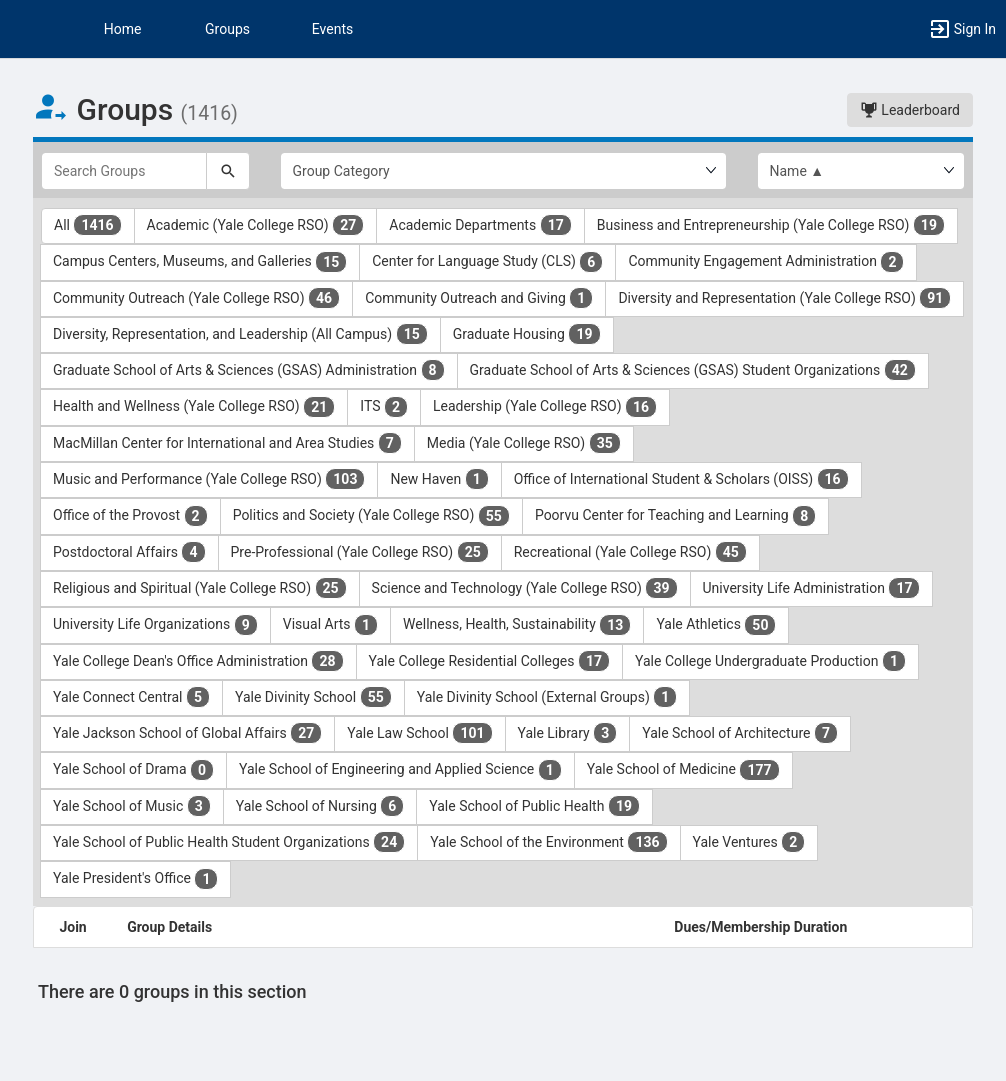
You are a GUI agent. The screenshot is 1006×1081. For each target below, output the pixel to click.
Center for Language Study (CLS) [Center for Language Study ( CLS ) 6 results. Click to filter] (487, 262)
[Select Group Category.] (503, 171)
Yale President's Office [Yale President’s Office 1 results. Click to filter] (135, 879)
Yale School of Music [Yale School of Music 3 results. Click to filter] (132, 806)
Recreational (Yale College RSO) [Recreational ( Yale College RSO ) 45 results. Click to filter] (630, 552)
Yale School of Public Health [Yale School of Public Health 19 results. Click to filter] (534, 806)
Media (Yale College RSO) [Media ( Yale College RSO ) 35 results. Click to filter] (524, 443)
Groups (227, 29)
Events (332, 29)
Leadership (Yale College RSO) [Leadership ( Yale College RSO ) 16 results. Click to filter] (545, 407)
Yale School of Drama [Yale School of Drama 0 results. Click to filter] (133, 770)
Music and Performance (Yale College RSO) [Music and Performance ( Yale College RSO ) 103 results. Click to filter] (209, 479)
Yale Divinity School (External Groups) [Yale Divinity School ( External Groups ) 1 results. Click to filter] (547, 697)
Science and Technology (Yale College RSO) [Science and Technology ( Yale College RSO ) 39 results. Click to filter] (525, 588)
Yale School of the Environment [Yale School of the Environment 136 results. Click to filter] (548, 842)
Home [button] (123, 29)
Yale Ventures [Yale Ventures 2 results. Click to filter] (749, 842)
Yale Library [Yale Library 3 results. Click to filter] (568, 733)
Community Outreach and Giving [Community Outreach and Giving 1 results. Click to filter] (479, 298)
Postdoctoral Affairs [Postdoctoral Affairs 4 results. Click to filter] (129, 552)
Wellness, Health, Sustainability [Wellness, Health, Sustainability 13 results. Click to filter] (517, 625)
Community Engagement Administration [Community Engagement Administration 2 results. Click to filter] (766, 262)
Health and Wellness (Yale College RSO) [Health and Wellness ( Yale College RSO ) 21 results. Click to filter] (194, 407)
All (88, 225)
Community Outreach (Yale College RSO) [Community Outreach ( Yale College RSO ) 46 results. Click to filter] (196, 298)
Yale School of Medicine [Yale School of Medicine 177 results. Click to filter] (683, 770)
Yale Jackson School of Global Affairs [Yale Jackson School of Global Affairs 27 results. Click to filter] (187, 733)
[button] (25, 29)
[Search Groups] (124, 171)
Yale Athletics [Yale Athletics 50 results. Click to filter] (716, 625)
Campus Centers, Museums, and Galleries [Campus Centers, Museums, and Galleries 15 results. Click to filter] (200, 262)
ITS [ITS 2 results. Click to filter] (384, 407)
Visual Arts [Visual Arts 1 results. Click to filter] (330, 625)
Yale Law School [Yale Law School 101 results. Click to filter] (419, 733)
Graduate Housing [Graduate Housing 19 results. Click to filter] (527, 334)
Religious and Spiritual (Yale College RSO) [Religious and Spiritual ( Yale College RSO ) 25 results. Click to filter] (200, 588)
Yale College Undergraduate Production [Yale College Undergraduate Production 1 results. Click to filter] (770, 661)
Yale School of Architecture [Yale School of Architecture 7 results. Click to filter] (740, 733)
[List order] (861, 171)
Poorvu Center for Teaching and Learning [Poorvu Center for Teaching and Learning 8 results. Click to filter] (675, 516)
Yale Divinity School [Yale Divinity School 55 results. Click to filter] (313, 697)
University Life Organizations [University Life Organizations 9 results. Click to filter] (155, 625)
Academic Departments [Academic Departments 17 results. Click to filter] (480, 225)
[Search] (228, 171)
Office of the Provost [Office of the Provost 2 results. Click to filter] (130, 516)
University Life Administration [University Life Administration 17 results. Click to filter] (812, 588)
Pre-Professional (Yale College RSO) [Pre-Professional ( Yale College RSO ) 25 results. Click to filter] (360, 552)
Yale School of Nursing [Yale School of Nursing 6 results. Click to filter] (320, 806)
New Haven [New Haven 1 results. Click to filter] (439, 479)
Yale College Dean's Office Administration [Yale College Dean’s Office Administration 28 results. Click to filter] (198, 661)
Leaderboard (910, 110)
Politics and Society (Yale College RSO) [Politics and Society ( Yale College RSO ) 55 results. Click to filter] (371, 516)
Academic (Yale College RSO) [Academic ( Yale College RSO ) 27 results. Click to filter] (256, 225)
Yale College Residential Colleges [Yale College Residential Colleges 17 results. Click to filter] (490, 661)
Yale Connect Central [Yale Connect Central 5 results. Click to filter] (131, 697)
